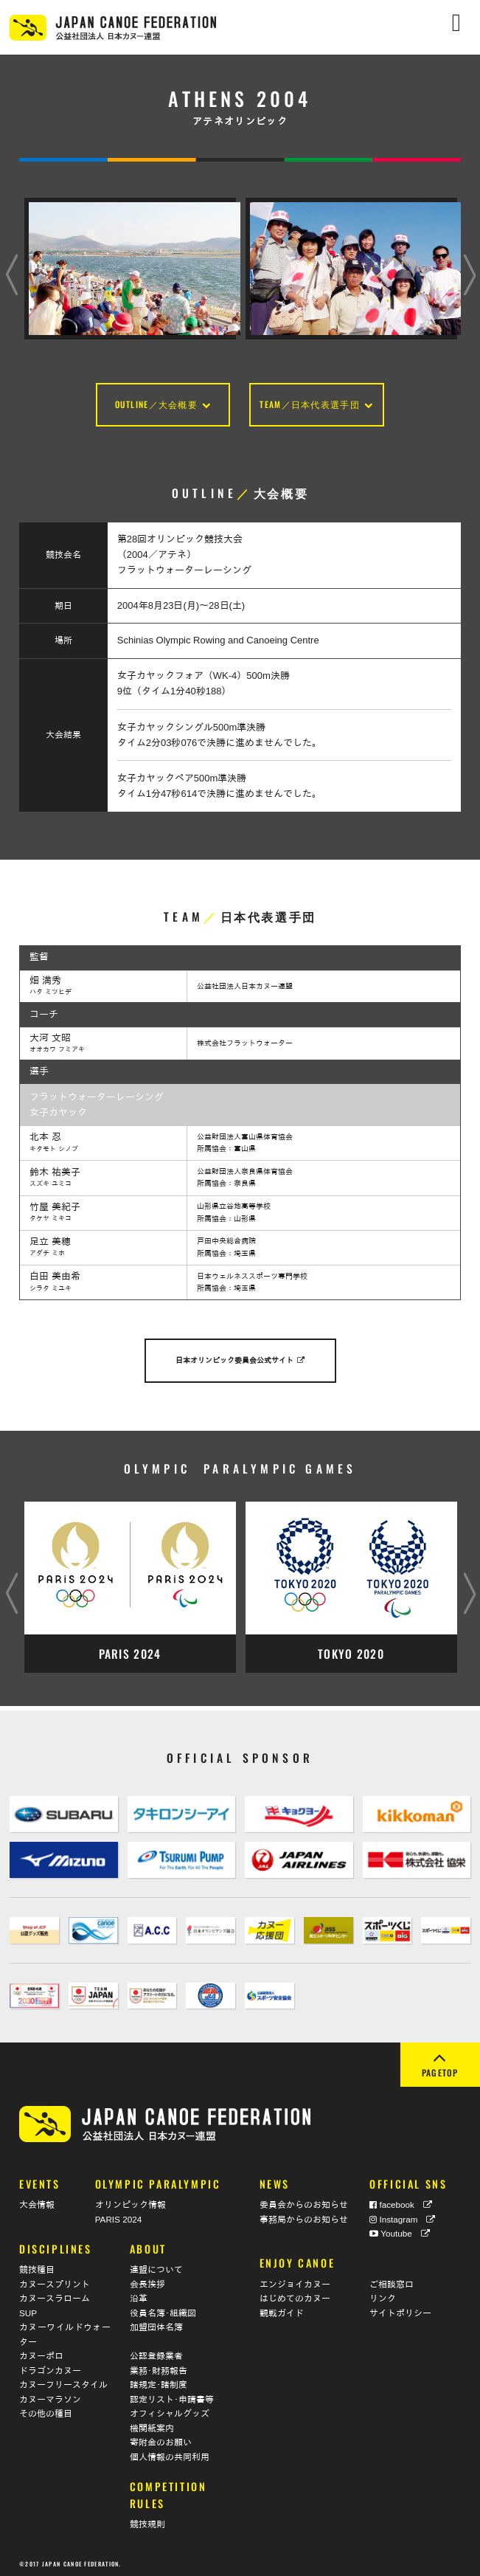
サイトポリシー (400, 2309)
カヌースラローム (54, 2295)
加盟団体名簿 (156, 2324)
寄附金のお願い (161, 2439)
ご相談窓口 (391, 2280)
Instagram (402, 2216)
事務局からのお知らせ (304, 2216)
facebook (400, 2201)
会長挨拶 (147, 2280)
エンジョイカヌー (295, 2280)
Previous (11, 261)
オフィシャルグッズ (169, 2410)
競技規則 (147, 2521)
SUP (28, 2309)
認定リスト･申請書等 (172, 2395)
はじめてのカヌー (295, 2295)
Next (469, 261)
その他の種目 (45, 2410)
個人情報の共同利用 (169, 2453)
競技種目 (37, 2266)
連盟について (156, 2266)
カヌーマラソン (50, 2395)
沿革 (138, 2295)
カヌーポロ (41, 2353)
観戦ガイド (282, 2309)
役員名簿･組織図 (163, 2309)
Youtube (399, 2230)
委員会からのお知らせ (304, 2201)
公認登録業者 (156, 2353)
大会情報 (37, 2201)
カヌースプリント (54, 2280)
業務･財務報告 (158, 2367)
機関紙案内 (152, 2424)
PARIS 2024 (118, 2216)
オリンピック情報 (130, 2201)
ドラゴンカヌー (50, 2367)
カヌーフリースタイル (63, 2381)
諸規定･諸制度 (158, 2381)
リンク (382, 2295)
